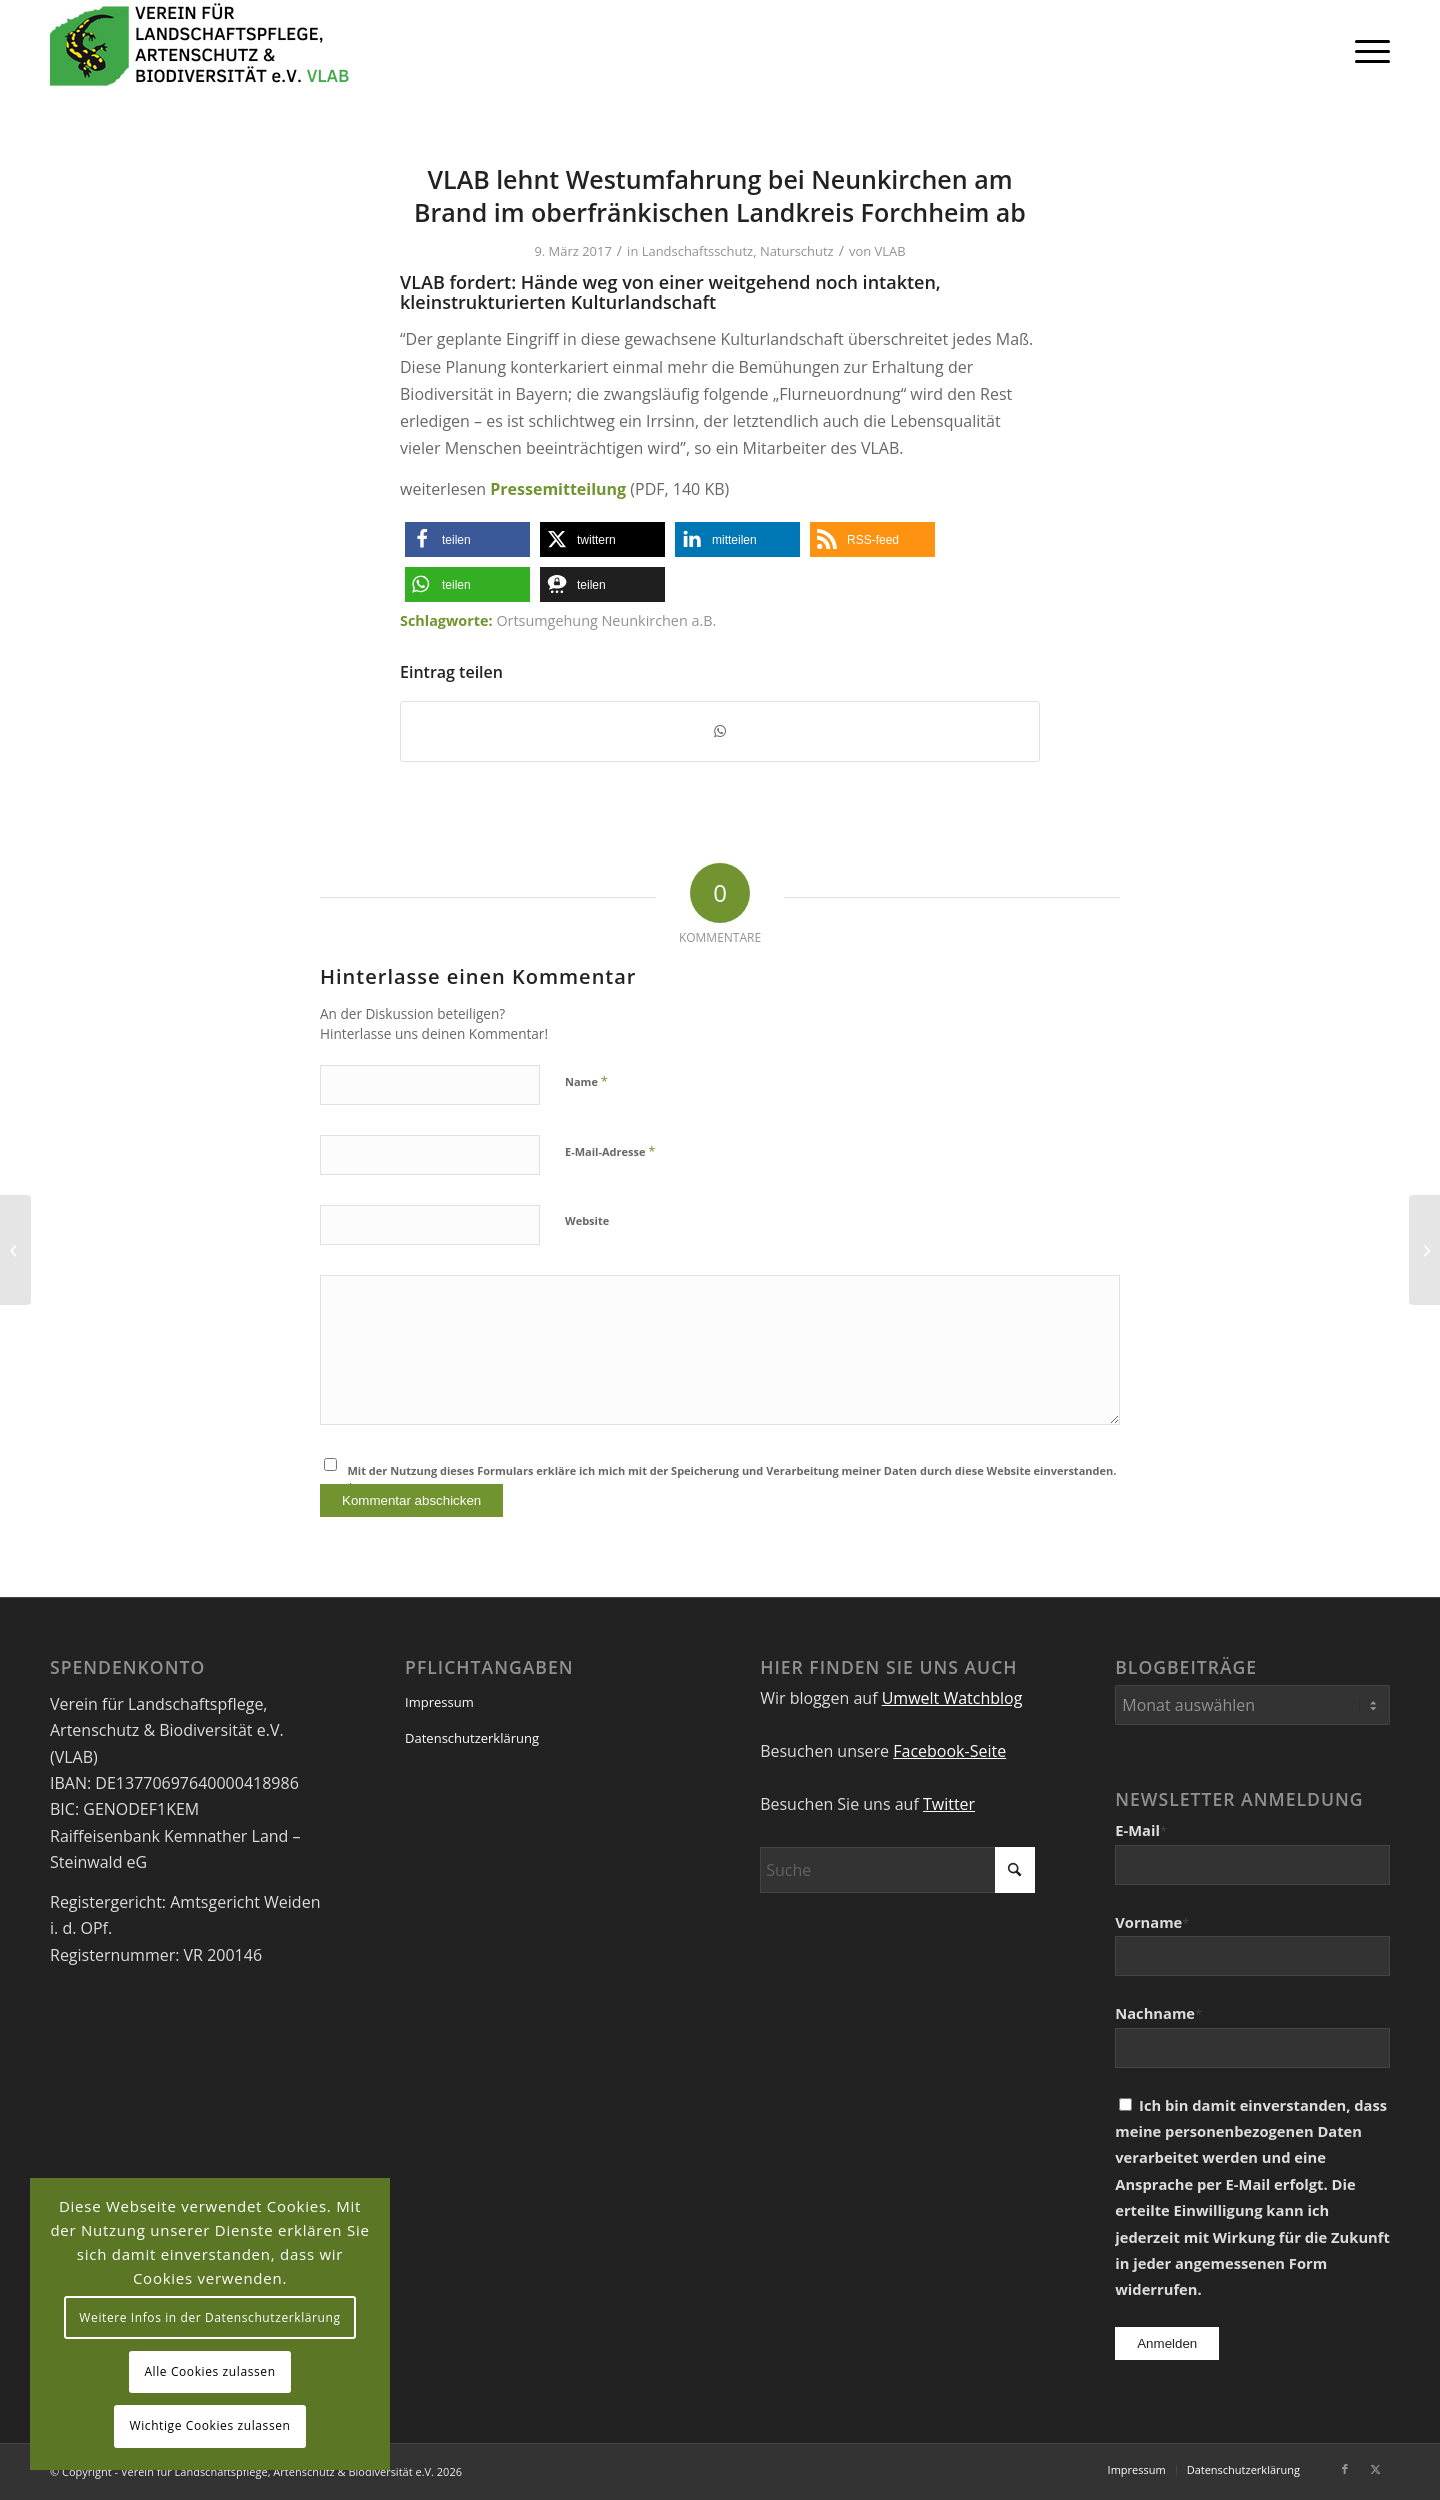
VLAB (890, 251)
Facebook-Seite (949, 1751)
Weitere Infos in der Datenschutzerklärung (209, 2317)
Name (586, 1081)
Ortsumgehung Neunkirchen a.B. (606, 620)
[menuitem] (1366, 50)
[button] (467, 539)
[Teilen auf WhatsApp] (720, 731)
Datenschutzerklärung (472, 1738)
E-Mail (1141, 1830)
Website (587, 1220)
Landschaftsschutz (697, 251)
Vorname (1152, 1922)
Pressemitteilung (558, 489)
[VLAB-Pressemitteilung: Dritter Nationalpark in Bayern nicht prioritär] (15, 1250)
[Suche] (897, 1870)
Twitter (949, 1804)
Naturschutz (797, 251)
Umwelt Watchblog (952, 1698)
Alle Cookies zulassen (209, 2371)
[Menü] (1366, 50)
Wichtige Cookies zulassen (209, 2425)
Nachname (1158, 2013)
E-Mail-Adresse (610, 1151)
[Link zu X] (1375, 2469)
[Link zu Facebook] (1345, 2469)
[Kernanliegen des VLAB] (1424, 1250)
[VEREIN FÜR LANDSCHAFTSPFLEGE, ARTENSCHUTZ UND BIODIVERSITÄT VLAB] (200, 50)
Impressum (439, 1702)
